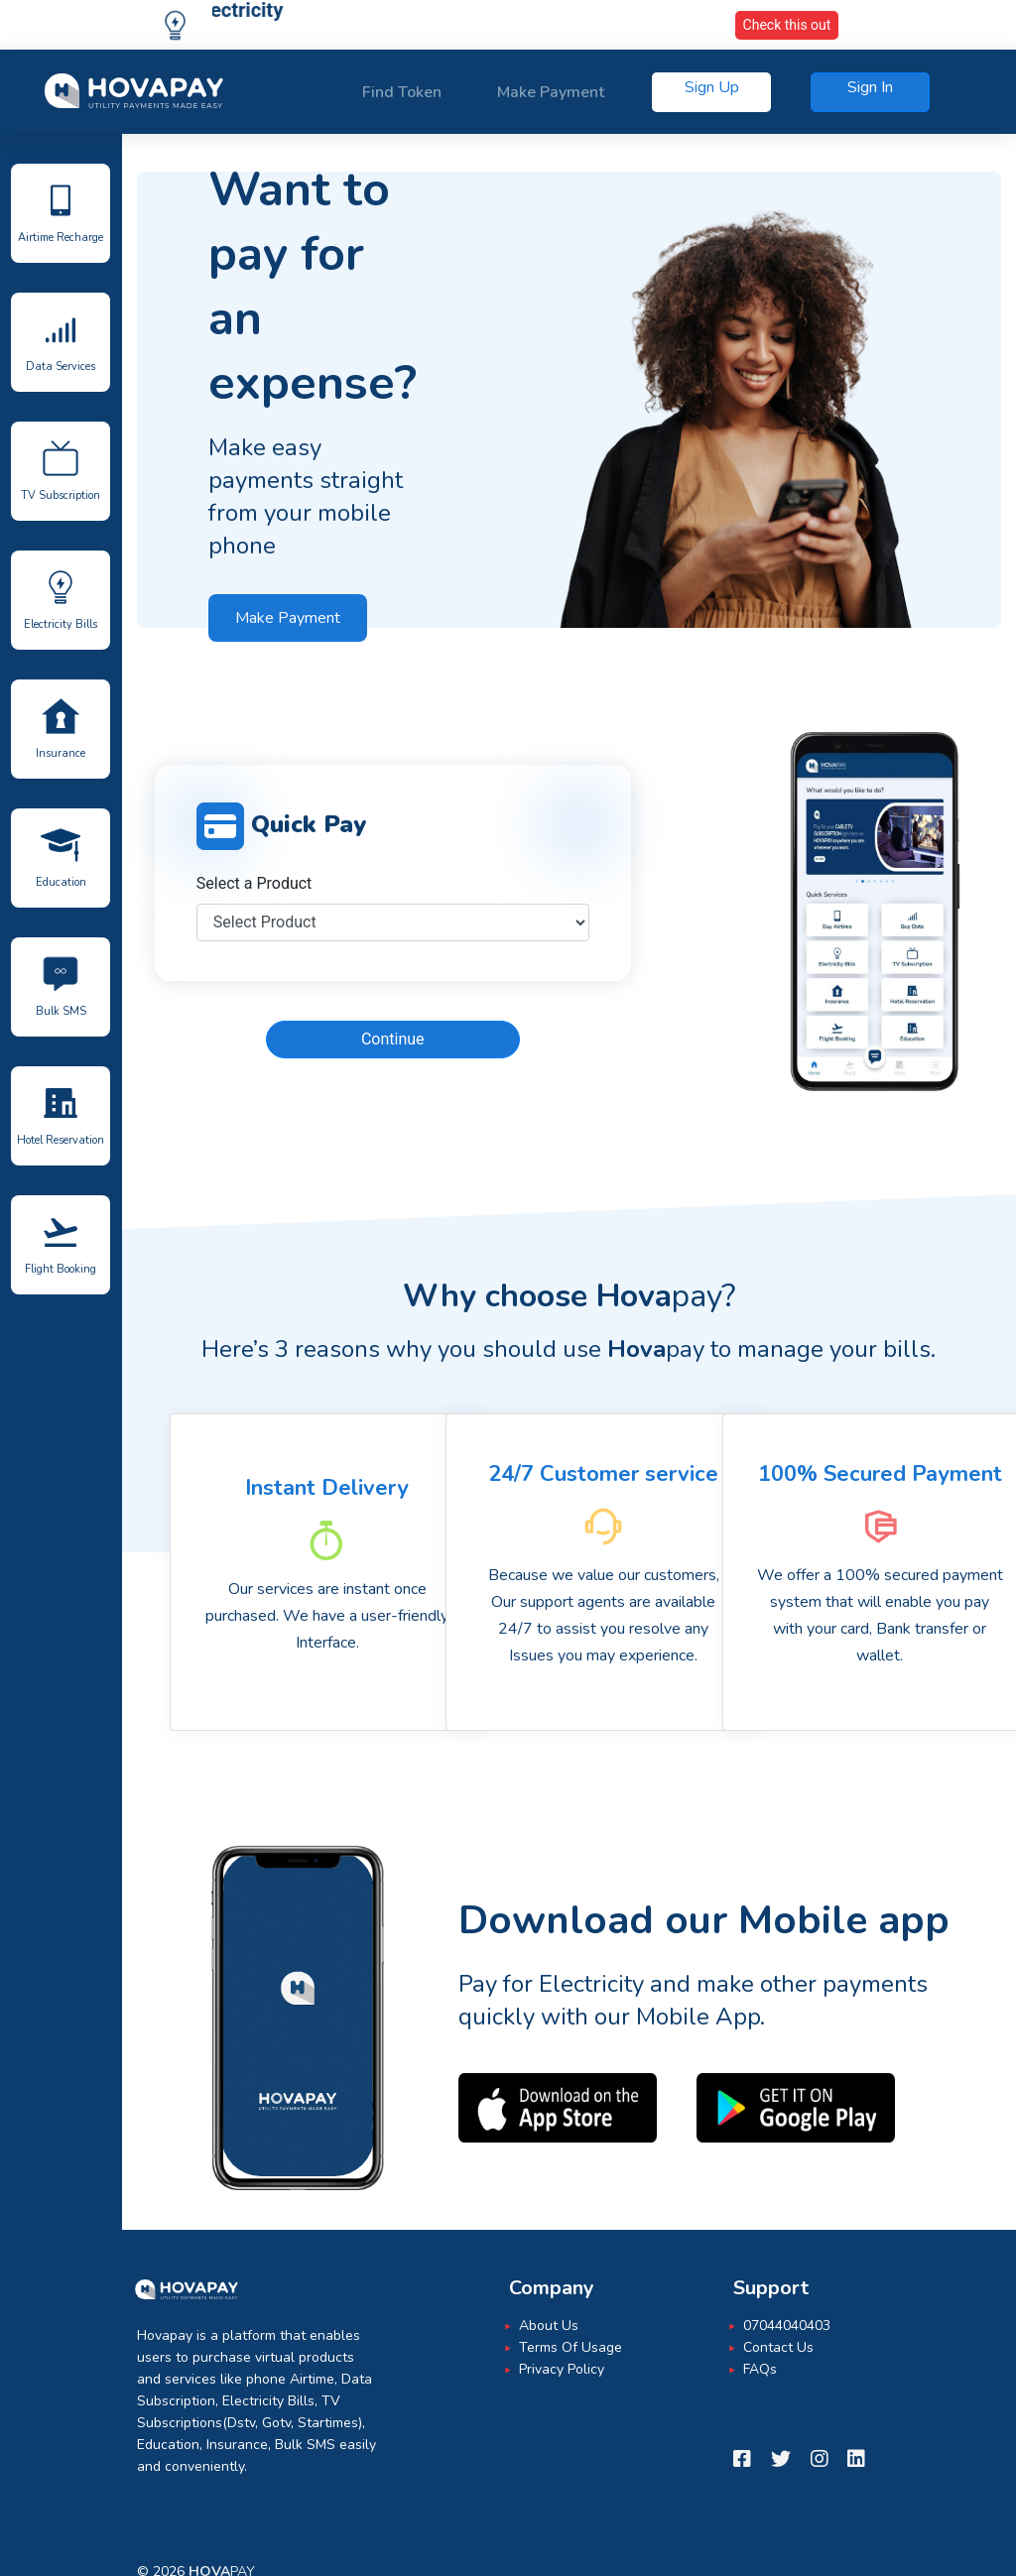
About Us (548, 2325)
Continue (393, 1039)
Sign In (870, 87)
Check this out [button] (787, 25)
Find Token (402, 92)
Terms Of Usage (570, 2347)
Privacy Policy (561, 2369)
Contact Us (778, 2347)
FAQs (760, 2369)
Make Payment (550, 92)
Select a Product (254, 883)
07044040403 (786, 2325)
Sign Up (712, 87)
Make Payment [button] (287, 618)
